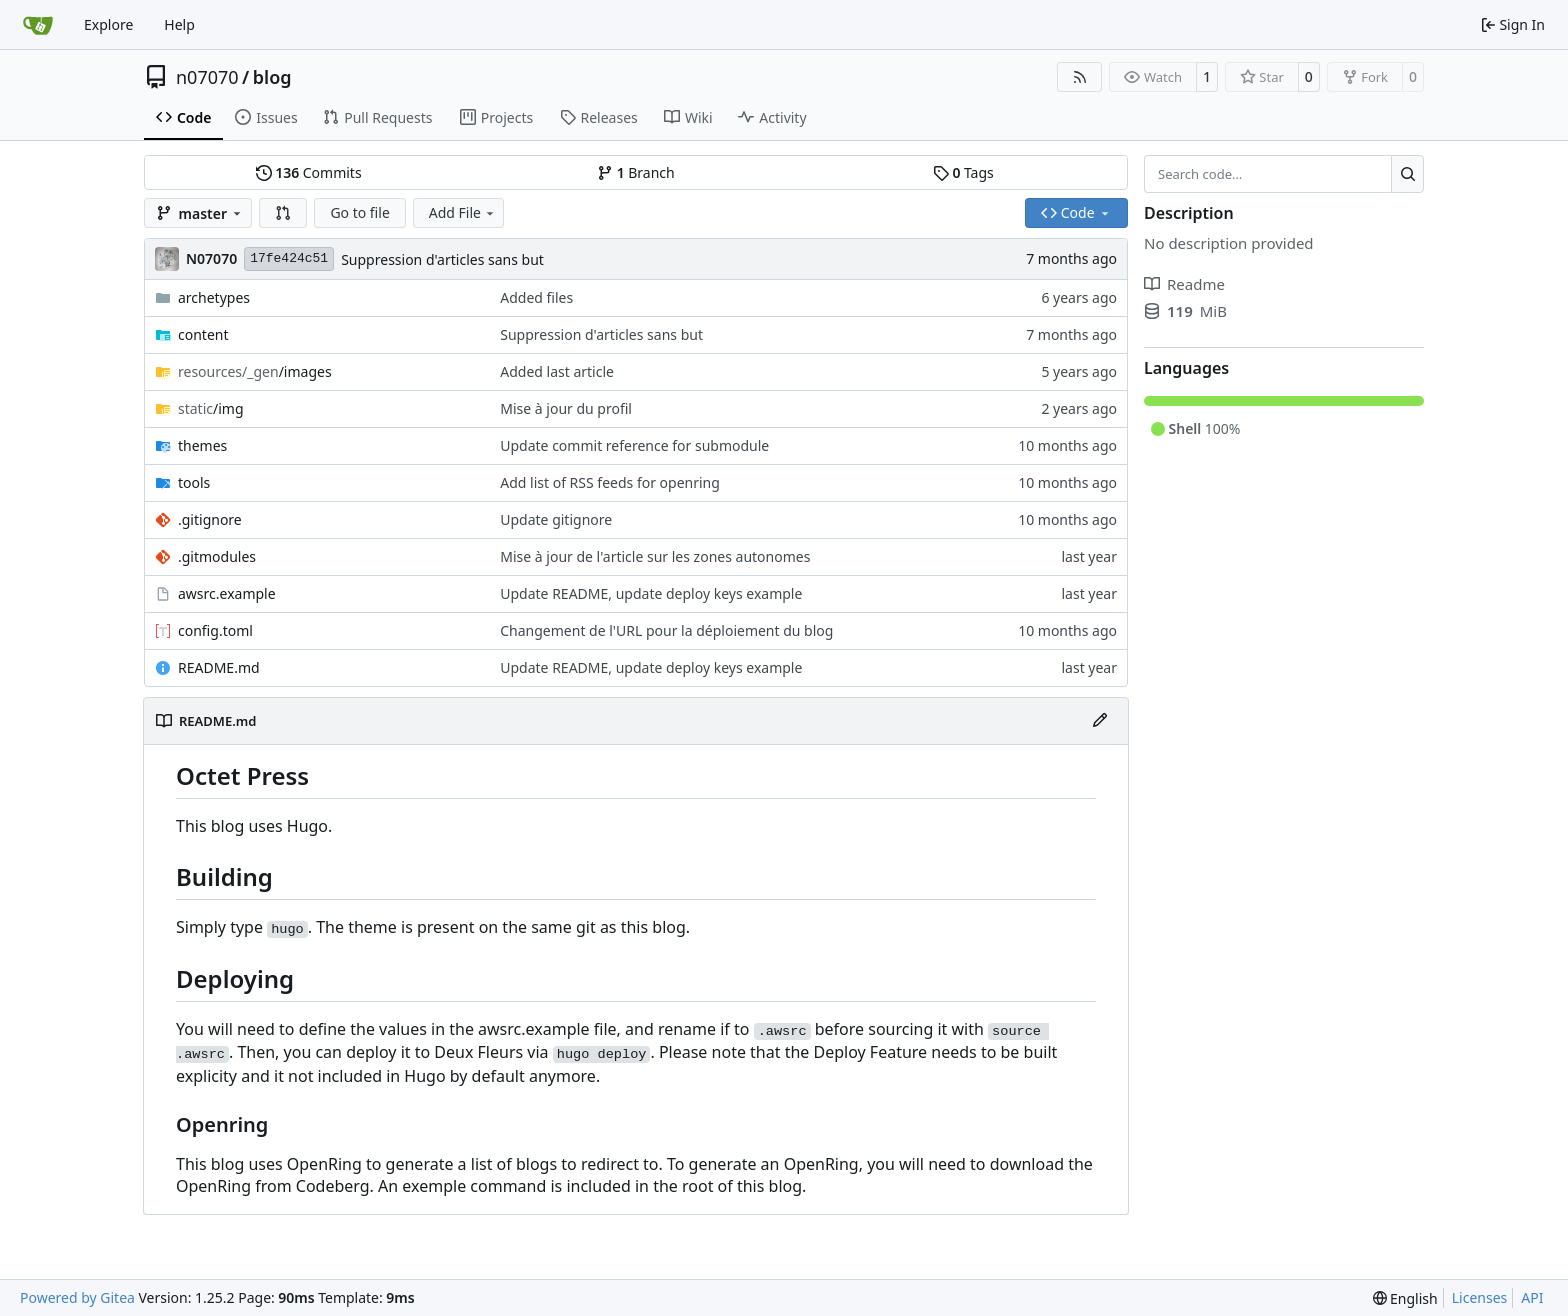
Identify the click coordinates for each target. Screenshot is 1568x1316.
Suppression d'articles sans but (442, 259)
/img (211, 408)
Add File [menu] (463, 212)
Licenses (1480, 1297)
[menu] (1405, 1298)
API (1532, 1297)
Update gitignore (556, 519)
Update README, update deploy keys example (651, 593)
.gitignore (210, 519)
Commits (309, 172)
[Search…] (1407, 174)
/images (255, 371)
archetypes (214, 297)
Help (179, 24)
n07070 (207, 77)
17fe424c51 (289, 258)
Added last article (557, 371)
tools (194, 482)
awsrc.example (227, 593)
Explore (108, 24)
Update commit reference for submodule (634, 445)
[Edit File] (1100, 721)
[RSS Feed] (1080, 77)
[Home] (38, 25)
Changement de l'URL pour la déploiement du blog (666, 630)
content (203, 334)
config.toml (215, 630)
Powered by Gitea (77, 1297)
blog (272, 77)
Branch (636, 172)
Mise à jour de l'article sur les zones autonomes (655, 556)
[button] (283, 213)
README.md (219, 667)
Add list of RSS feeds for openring (610, 482)
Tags (963, 172)
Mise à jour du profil (566, 408)
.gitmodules (217, 556)
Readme (1184, 284)
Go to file (359, 212)
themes (202, 445)
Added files (536, 297)
